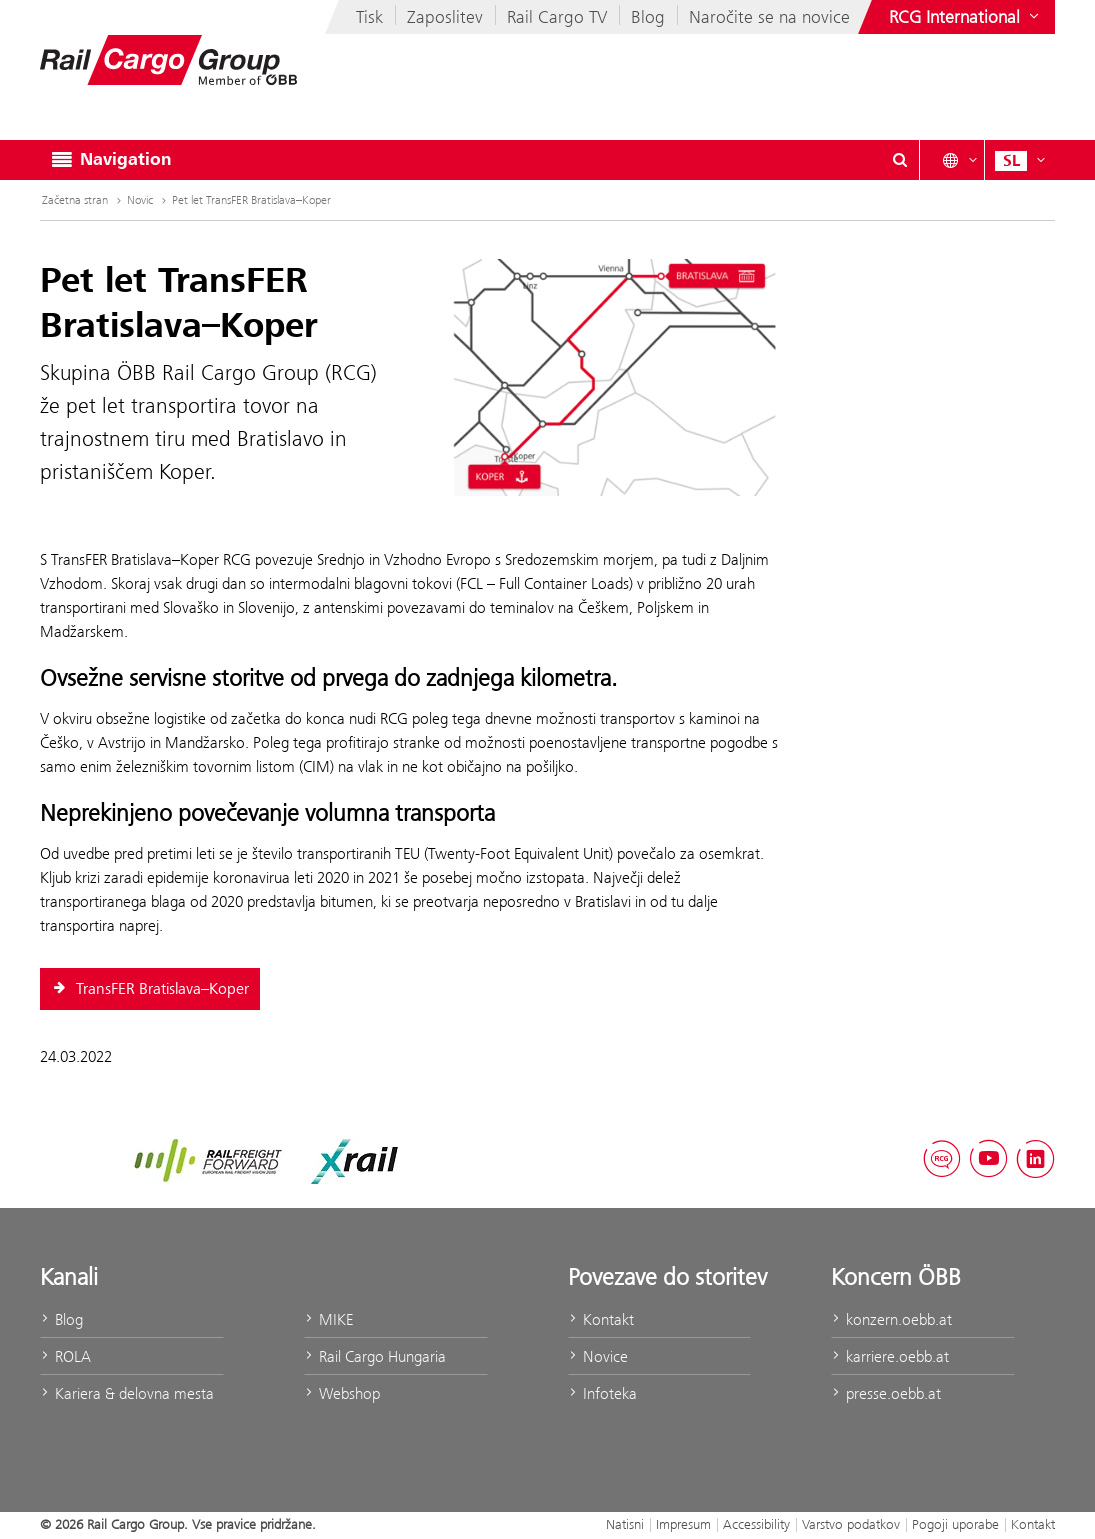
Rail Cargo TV (557, 17)
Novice (598, 1356)
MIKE (328, 1319)
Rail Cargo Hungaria (375, 1356)
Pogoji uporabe (955, 1524)
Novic (140, 200)
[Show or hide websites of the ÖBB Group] (966, 17)
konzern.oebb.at (891, 1319)
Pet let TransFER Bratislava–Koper (251, 200)
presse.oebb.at (886, 1393)
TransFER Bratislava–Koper (150, 989)
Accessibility (756, 1524)
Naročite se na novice (769, 17)
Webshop (342, 1393)
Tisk (369, 17)
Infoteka (602, 1393)
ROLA (65, 1356)
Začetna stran (75, 200)
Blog (648, 17)
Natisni (625, 1524)
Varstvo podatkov (851, 1524)
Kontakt (601, 1319)
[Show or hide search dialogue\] (900, 160)
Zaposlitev (445, 17)
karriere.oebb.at (890, 1356)
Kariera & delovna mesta (127, 1393)
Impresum (683, 1524)
